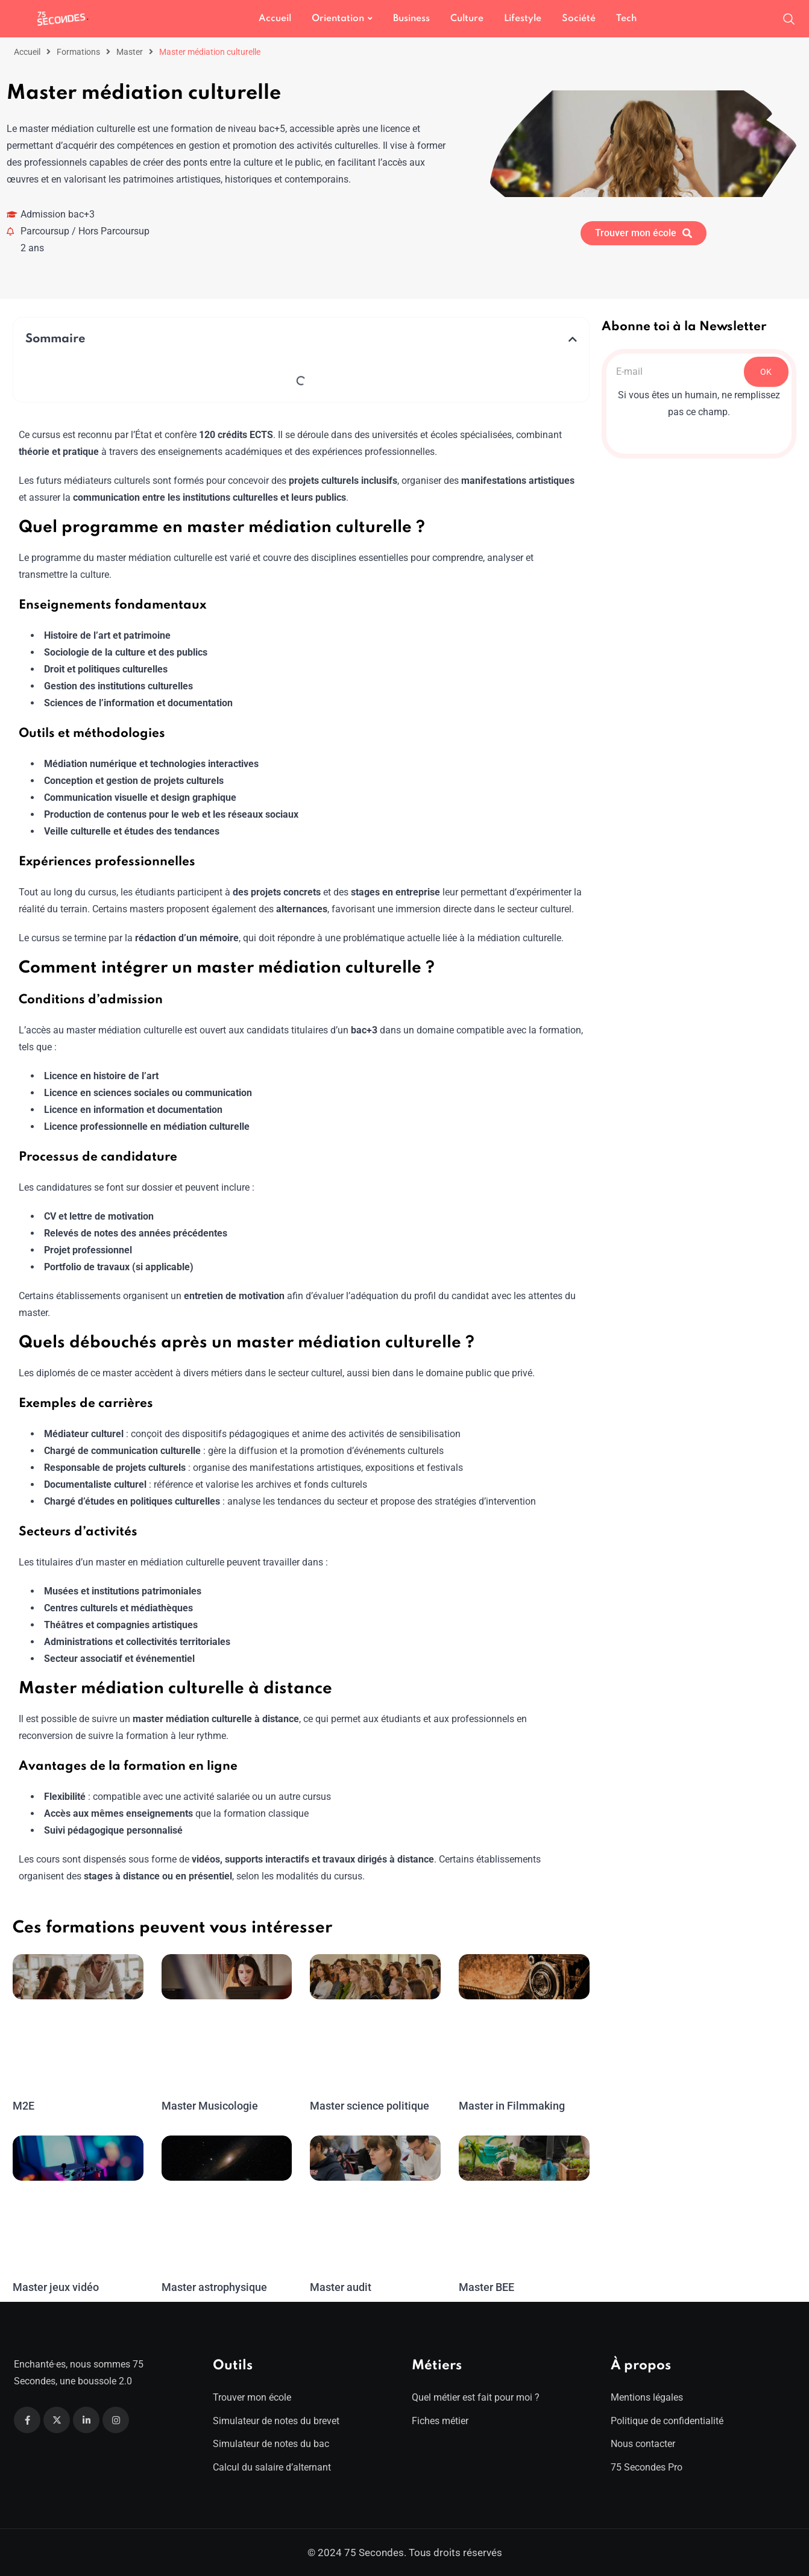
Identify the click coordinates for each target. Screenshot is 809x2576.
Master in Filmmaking (510, 2105)
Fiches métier (440, 2421)
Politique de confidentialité (667, 2421)
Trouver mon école (252, 2397)
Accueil (275, 19)
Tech (626, 19)
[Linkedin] (86, 2420)
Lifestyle (522, 19)
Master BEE (486, 2287)
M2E (23, 2105)
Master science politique (368, 2105)
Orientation (338, 19)
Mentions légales (647, 2397)
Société (579, 19)
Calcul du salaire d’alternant (272, 2467)
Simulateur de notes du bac (271, 2443)
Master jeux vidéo (55, 2287)
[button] (572, 339)
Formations (78, 52)
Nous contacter (643, 2443)
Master (129, 52)
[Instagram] (115, 2420)
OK (766, 372)
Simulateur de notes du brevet (276, 2421)
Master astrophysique (214, 2287)
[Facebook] (27, 2420)
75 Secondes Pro (646, 2467)
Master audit (340, 2287)
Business (411, 19)
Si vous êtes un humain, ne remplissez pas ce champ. (699, 403)
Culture (466, 19)
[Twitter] (56, 2420)
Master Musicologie (209, 2105)
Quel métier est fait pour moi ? (476, 2397)
